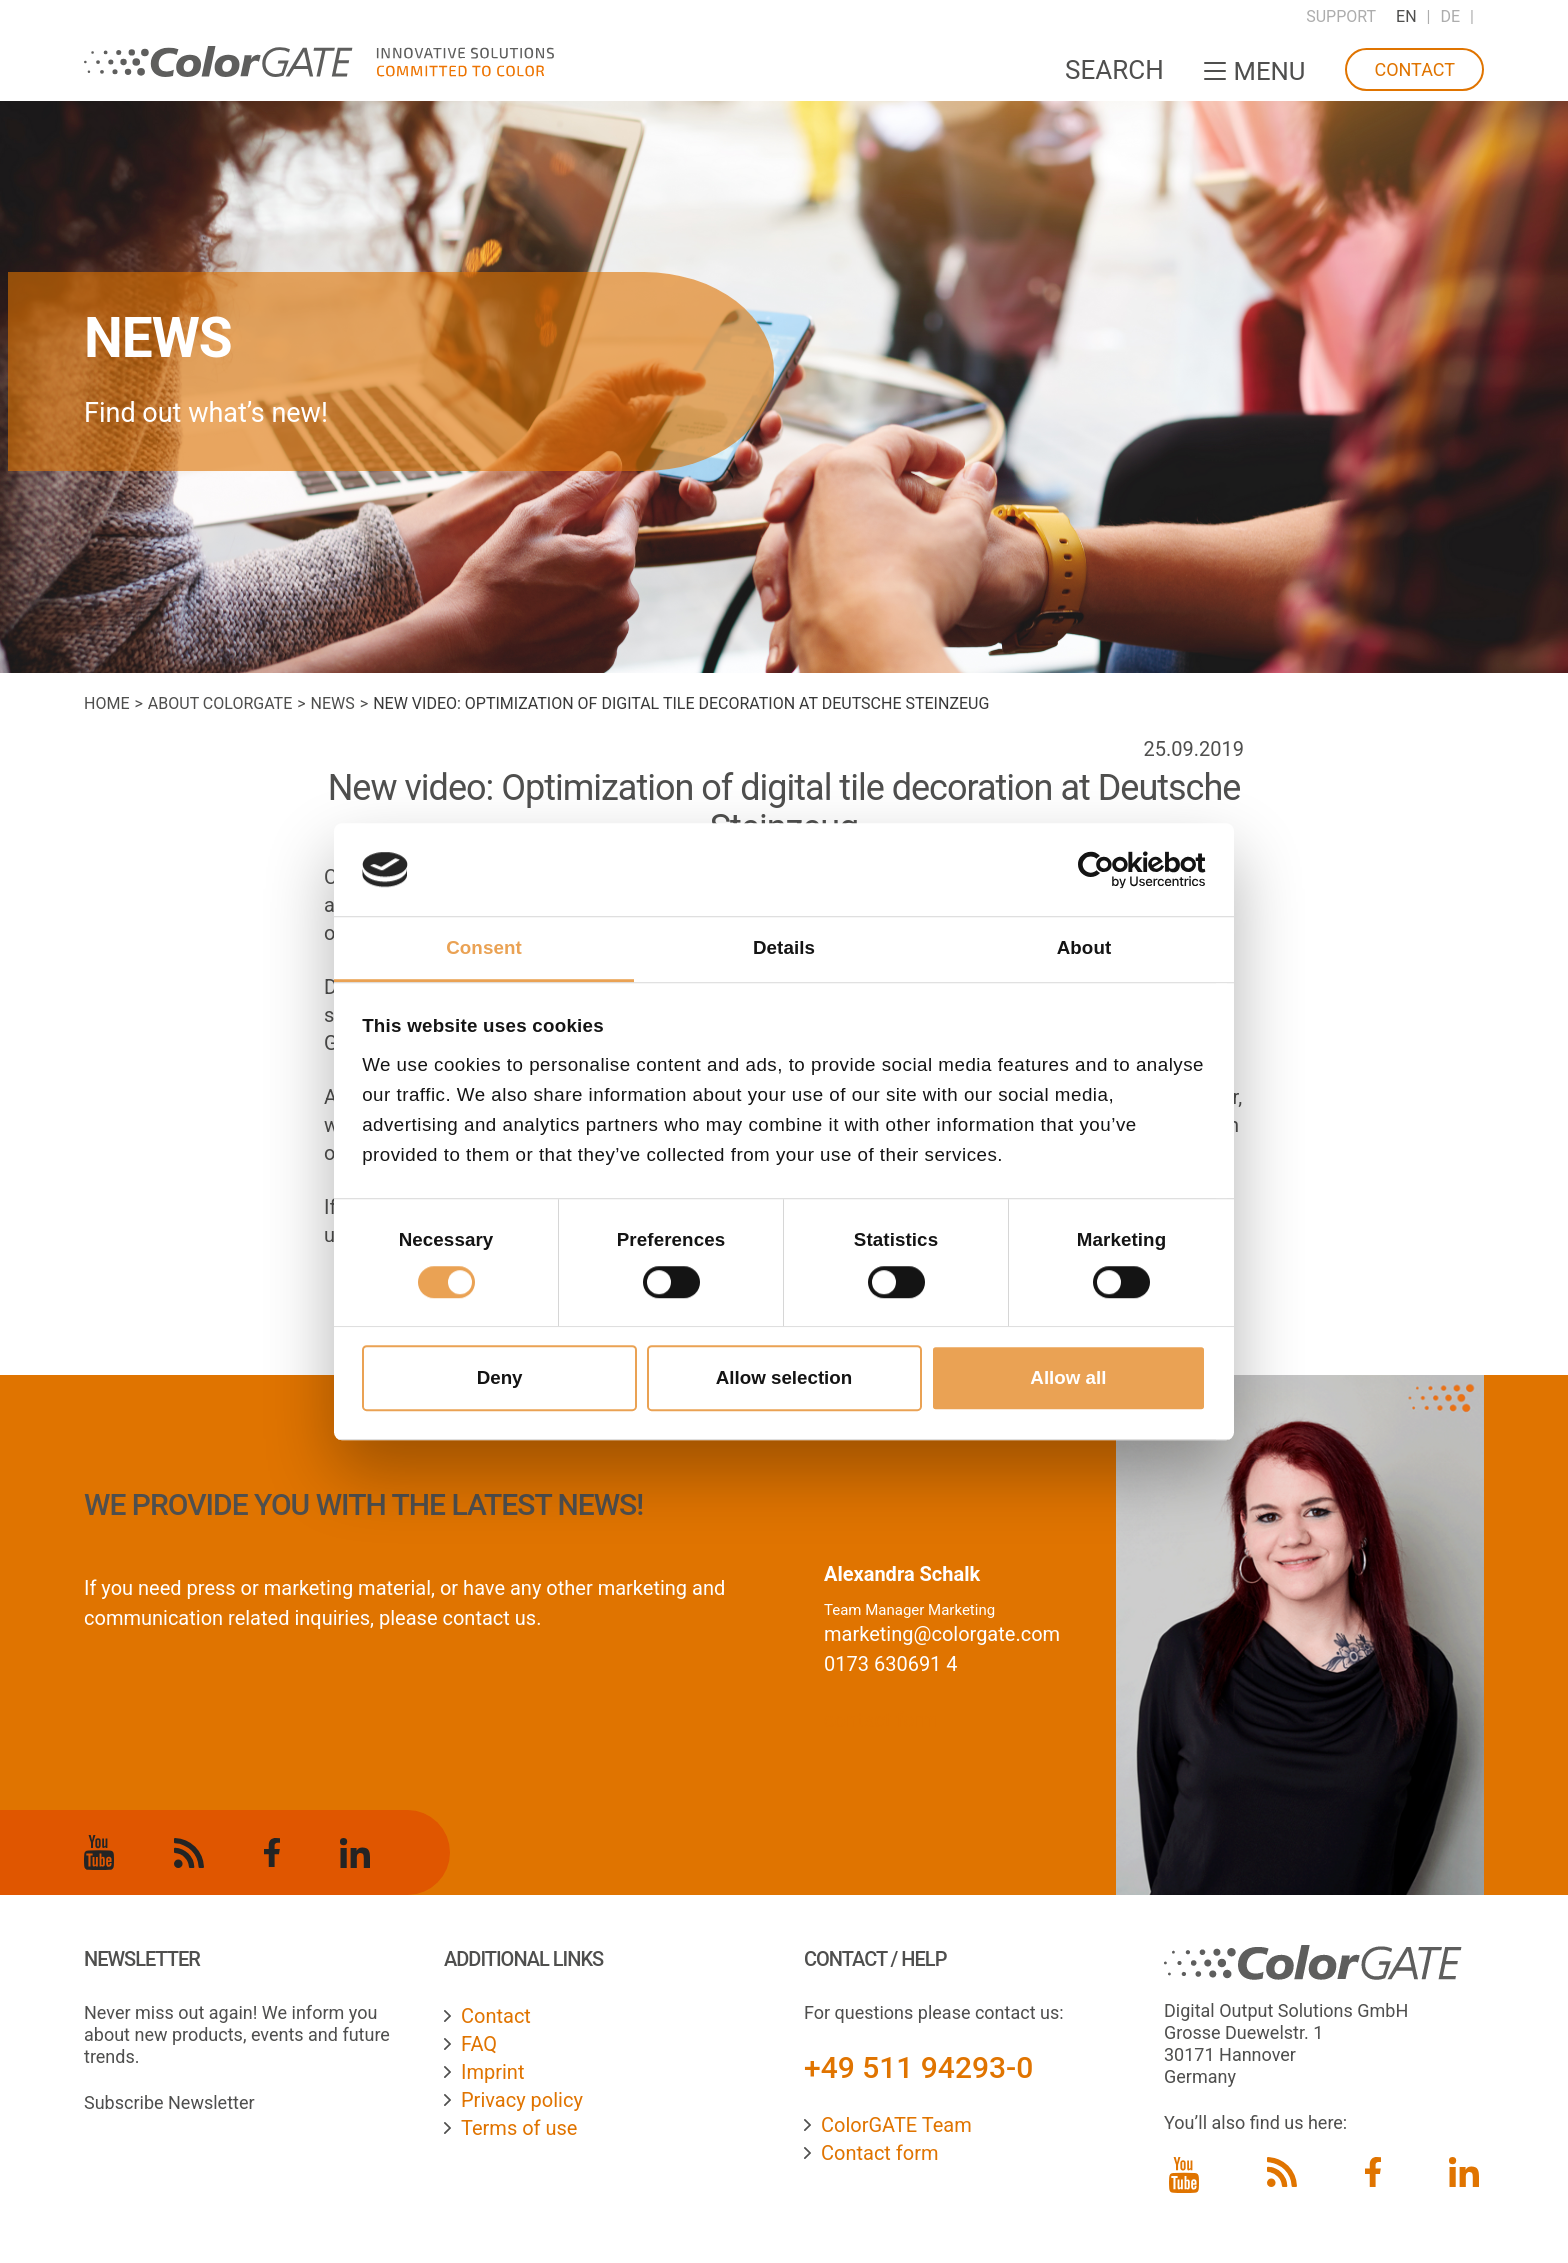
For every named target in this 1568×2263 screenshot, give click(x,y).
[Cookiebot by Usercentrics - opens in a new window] (1118, 870)
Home (106, 703)
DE (1451, 16)
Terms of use (519, 2128)
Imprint (492, 2072)
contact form (881, 1720)
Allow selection (784, 1377)
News (333, 703)
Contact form (880, 2153)
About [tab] (1084, 947)
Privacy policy (522, 2100)
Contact (1414, 69)
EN (1406, 16)
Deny (500, 1377)
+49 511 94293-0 (918, 2067)
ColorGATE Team (896, 2125)
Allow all (1068, 1377)
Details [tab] (784, 947)
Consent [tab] (484, 947)
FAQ (479, 2044)
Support (1341, 16)
